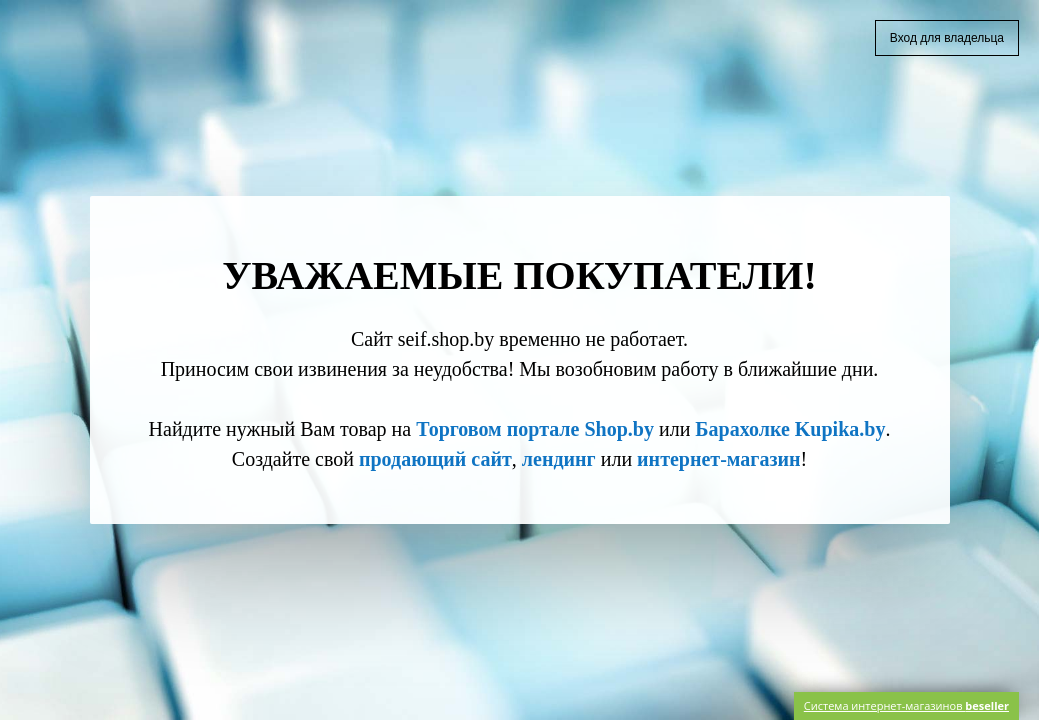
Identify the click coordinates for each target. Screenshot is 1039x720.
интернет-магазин (718, 459)
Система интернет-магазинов (906, 705)
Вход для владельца (947, 38)
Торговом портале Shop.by (535, 429)
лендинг (559, 459)
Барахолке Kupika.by (790, 429)
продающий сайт (435, 459)
